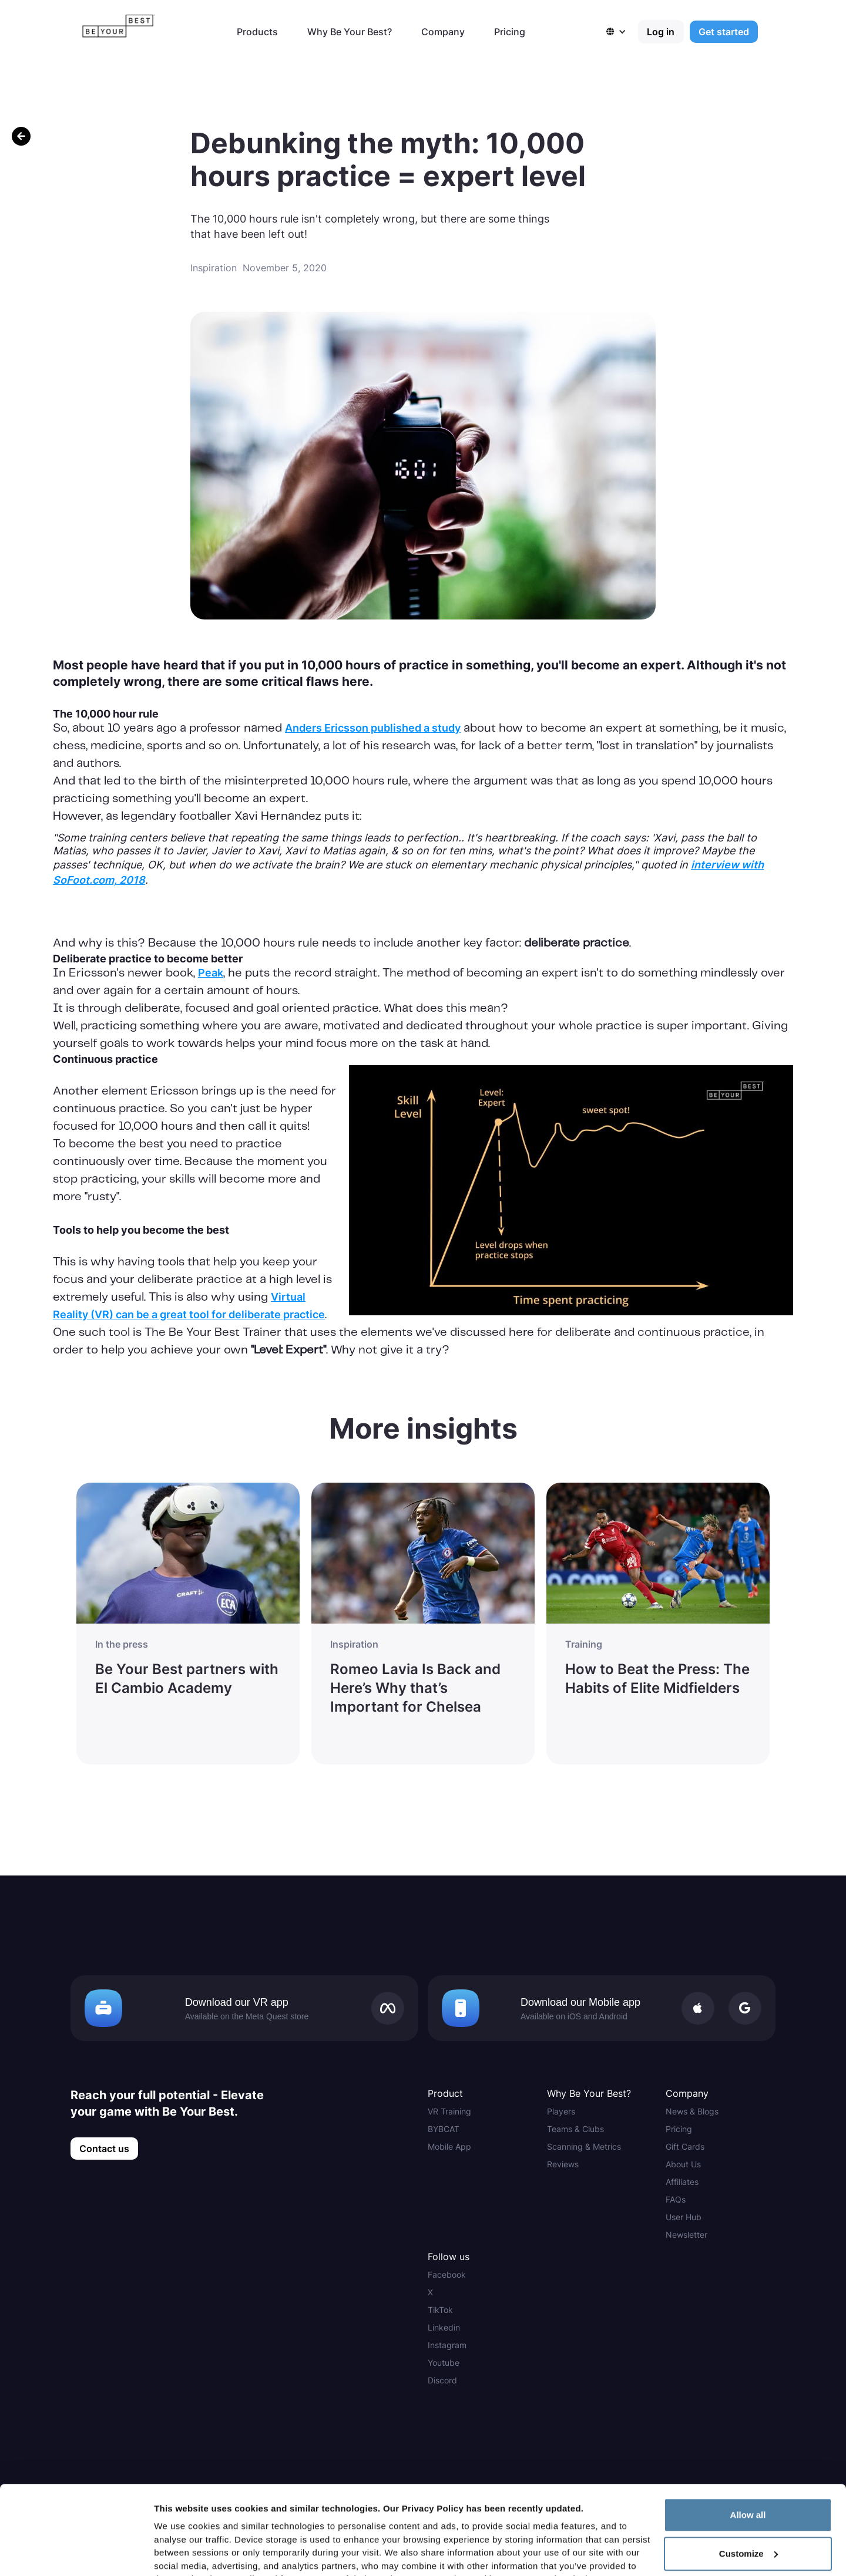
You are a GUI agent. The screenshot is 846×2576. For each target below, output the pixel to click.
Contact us (104, 2148)
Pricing (509, 32)
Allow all (748, 2426)
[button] (622, 31)
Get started (724, 32)
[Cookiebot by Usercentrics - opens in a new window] (76, 2553)
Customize (748, 2465)
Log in (660, 32)
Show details (181, 2553)
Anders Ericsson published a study (373, 728)
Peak (210, 973)
